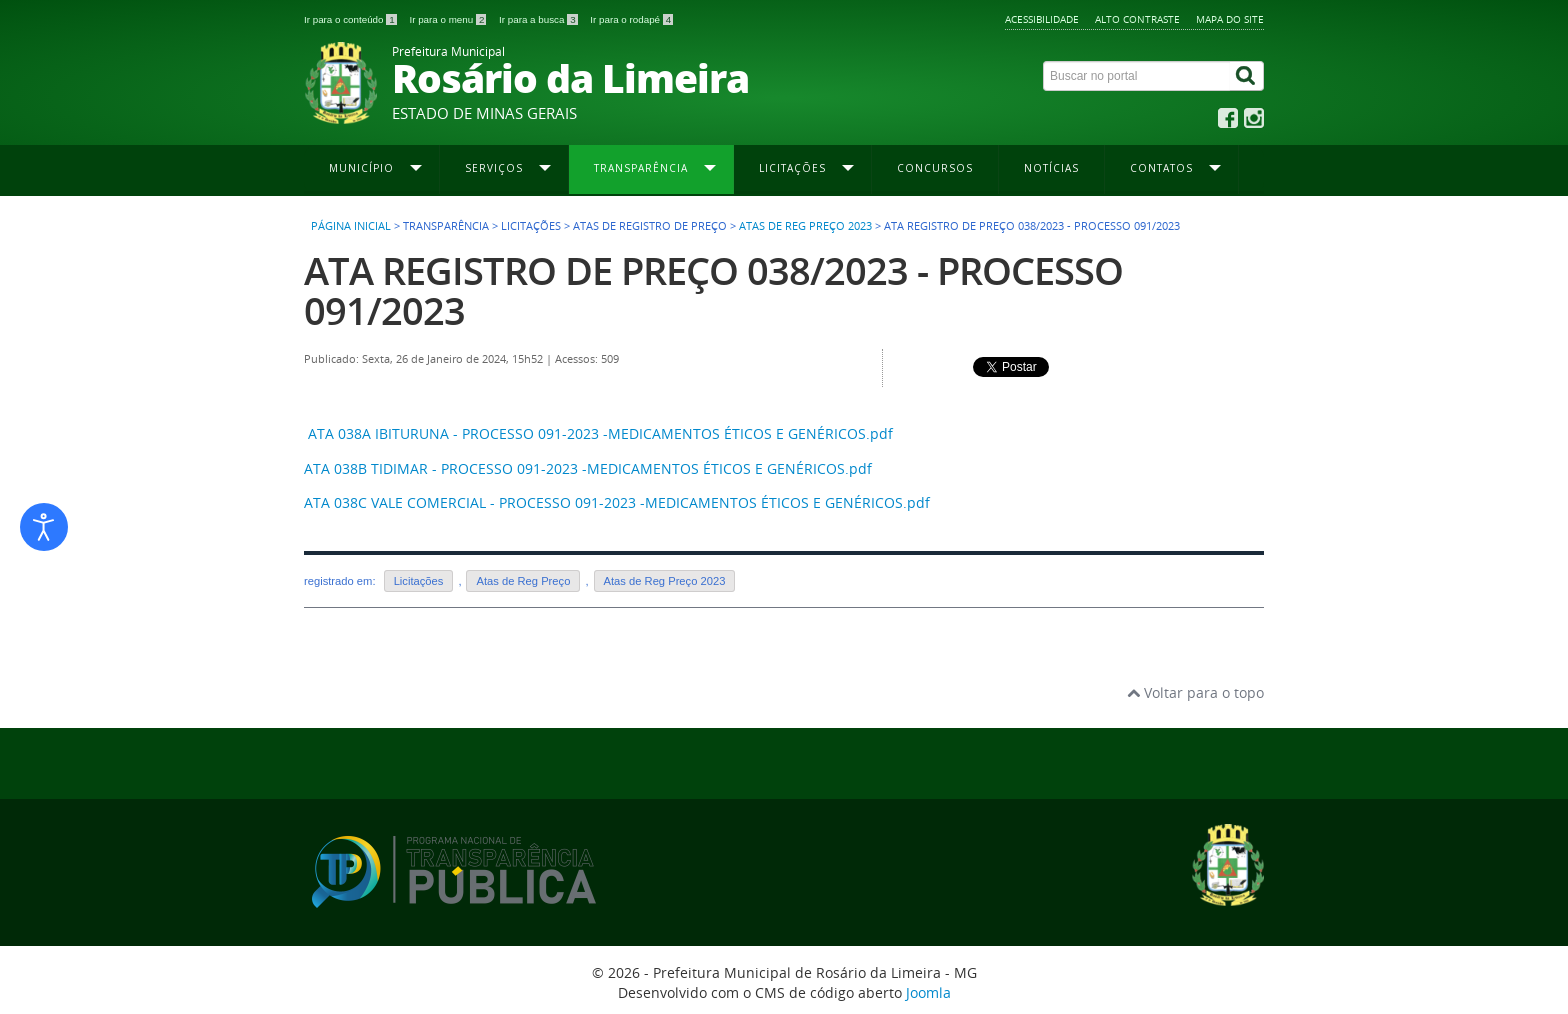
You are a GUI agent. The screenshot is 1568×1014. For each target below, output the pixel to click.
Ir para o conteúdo (351, 19)
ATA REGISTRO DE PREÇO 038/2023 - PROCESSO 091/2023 (713, 290)
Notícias (1051, 168)
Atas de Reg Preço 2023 (805, 226)
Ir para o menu (449, 19)
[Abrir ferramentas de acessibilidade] (44, 527)
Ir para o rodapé (631, 19)
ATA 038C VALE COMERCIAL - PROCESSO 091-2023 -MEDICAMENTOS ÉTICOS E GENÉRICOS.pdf (617, 502)
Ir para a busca (539, 19)
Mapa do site (1230, 19)
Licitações (419, 581)
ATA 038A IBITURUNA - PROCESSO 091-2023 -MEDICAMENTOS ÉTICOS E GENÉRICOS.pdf (600, 433)
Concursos (935, 168)
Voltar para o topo (1195, 692)
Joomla (928, 992)
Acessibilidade (1042, 19)
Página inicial (351, 226)
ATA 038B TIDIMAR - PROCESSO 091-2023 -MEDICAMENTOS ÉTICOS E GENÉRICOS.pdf (588, 468)
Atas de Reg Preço (523, 581)
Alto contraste (1137, 19)
